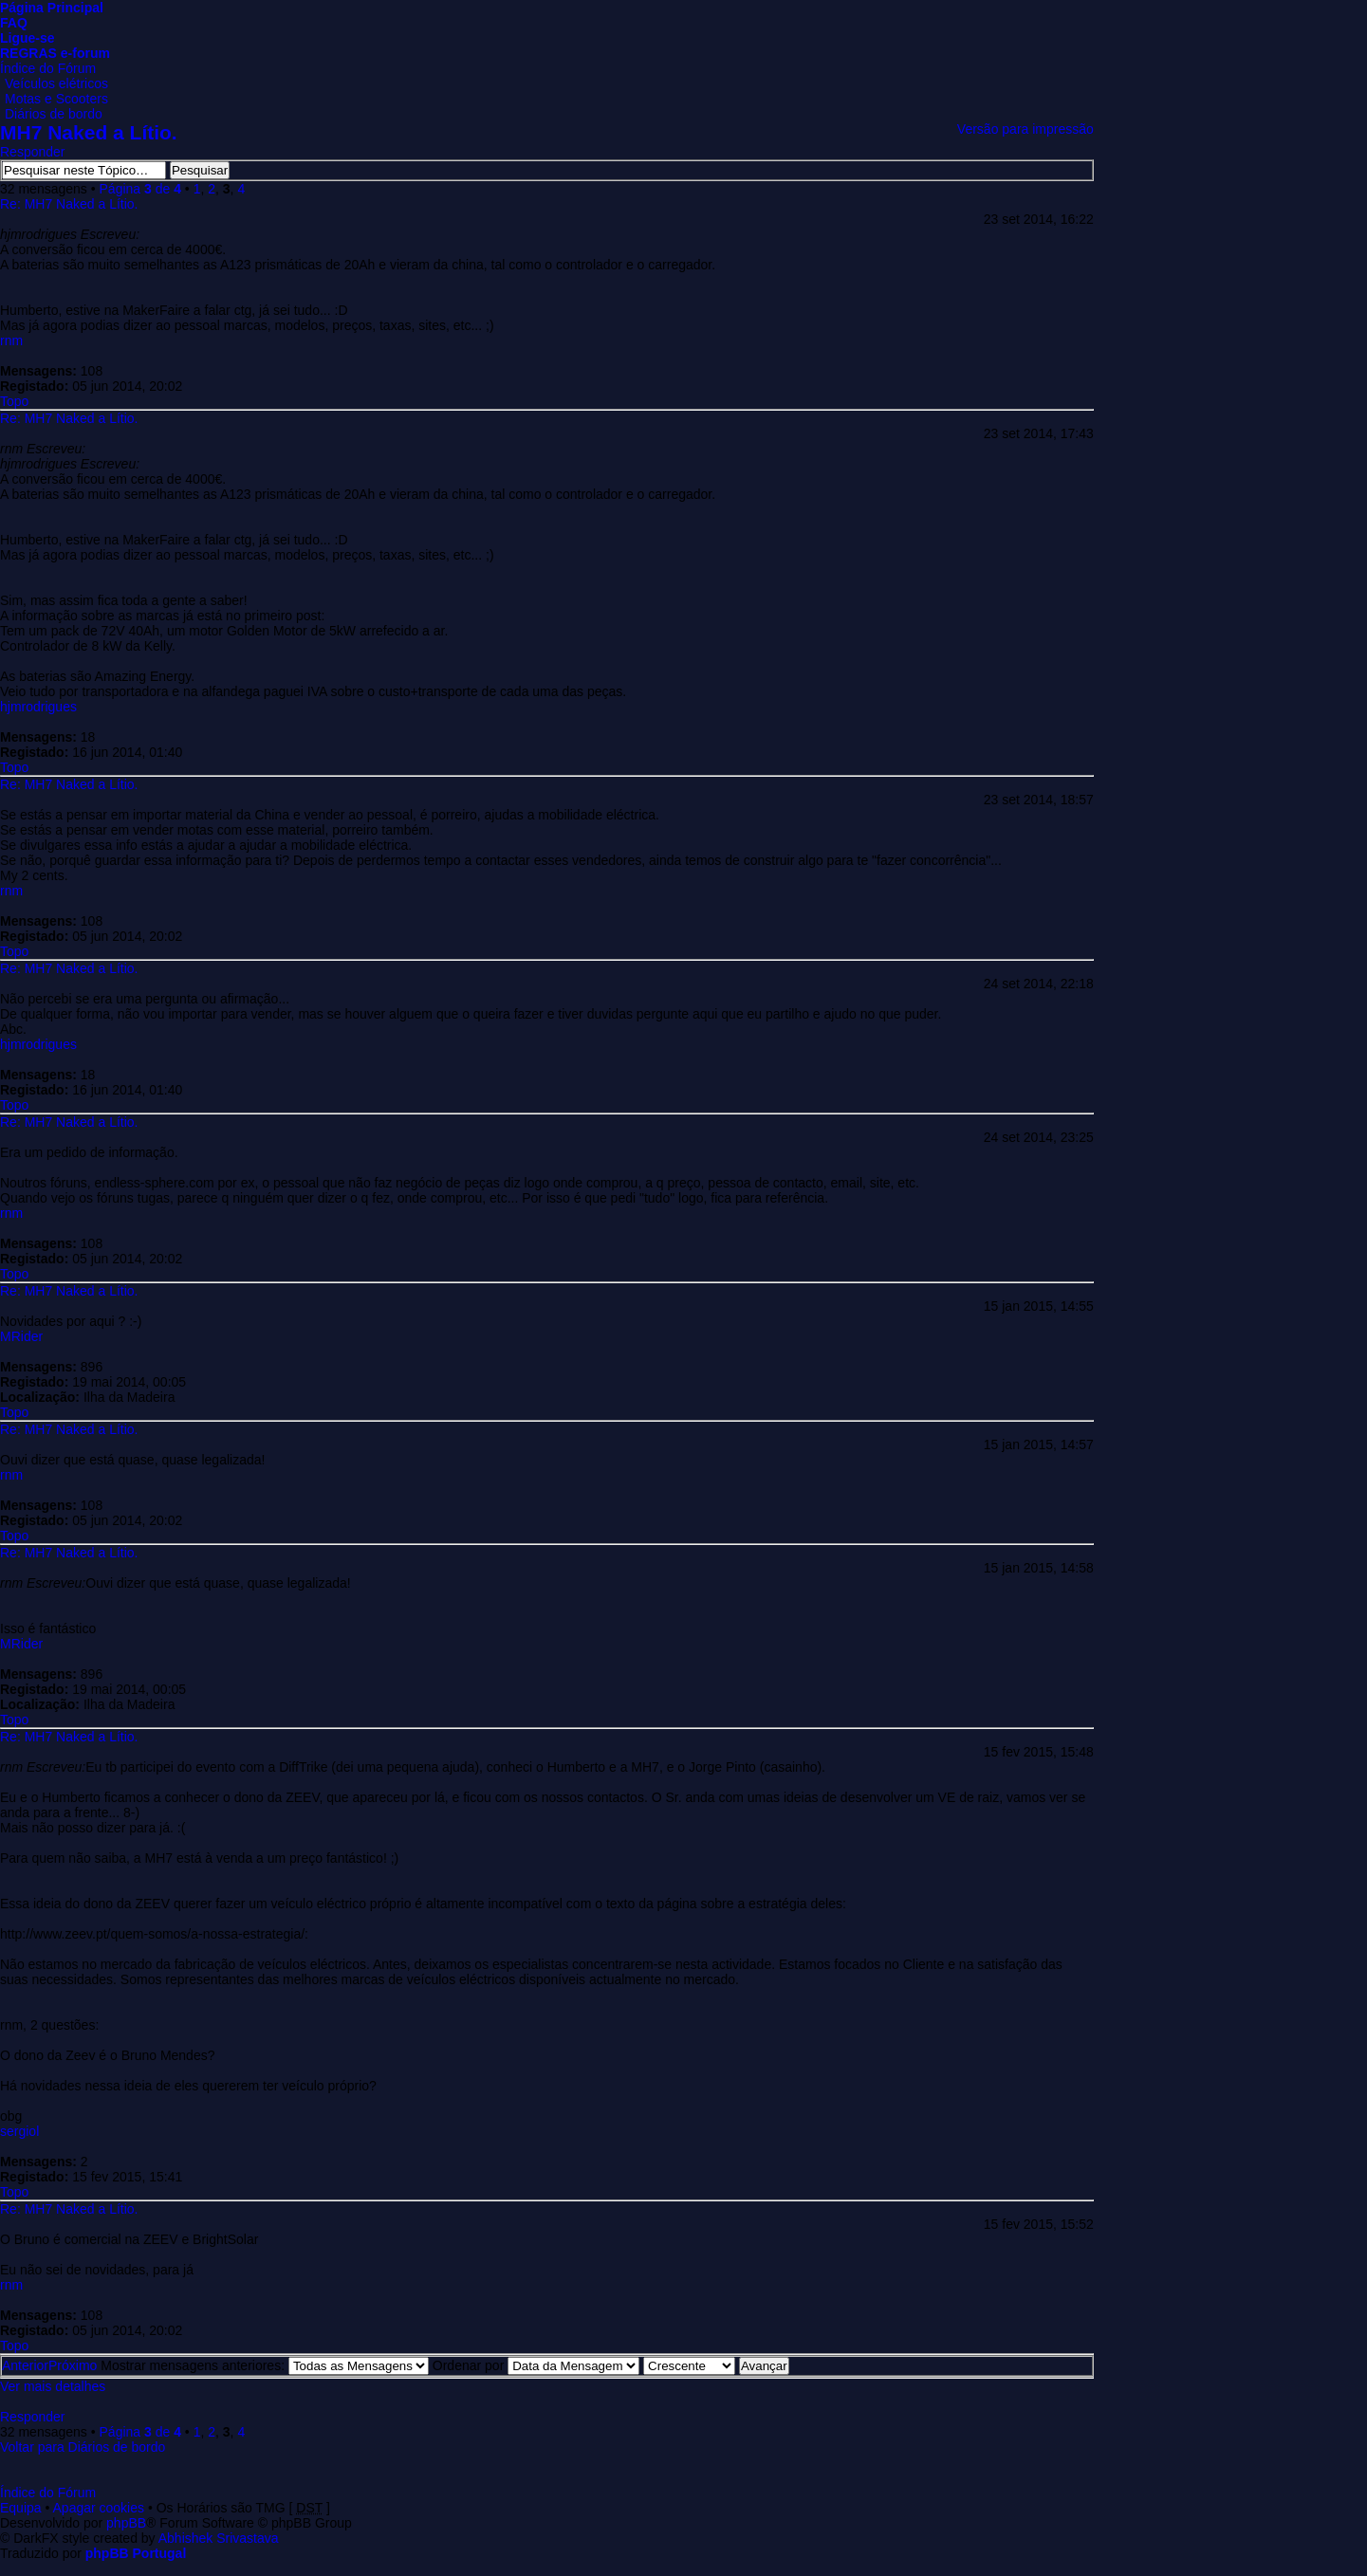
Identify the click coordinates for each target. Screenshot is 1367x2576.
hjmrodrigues (38, 706)
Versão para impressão (1025, 129)
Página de (140, 188)
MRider (21, 1336)
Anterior (25, 2365)
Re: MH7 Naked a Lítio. (69, 204)
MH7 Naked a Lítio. (88, 132)
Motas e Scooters (56, 98)
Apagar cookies (99, 2507)
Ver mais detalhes (52, 2386)
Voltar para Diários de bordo (82, 2447)
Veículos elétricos (56, 83)
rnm (11, 340)
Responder (32, 151)
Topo (14, 401)
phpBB (126, 2522)
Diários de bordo (53, 113)
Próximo (72, 2365)
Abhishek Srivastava (218, 2538)
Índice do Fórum (48, 68)
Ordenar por (536, 2365)
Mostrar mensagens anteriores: (265, 2365)
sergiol (19, 2131)
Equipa (21, 2507)
